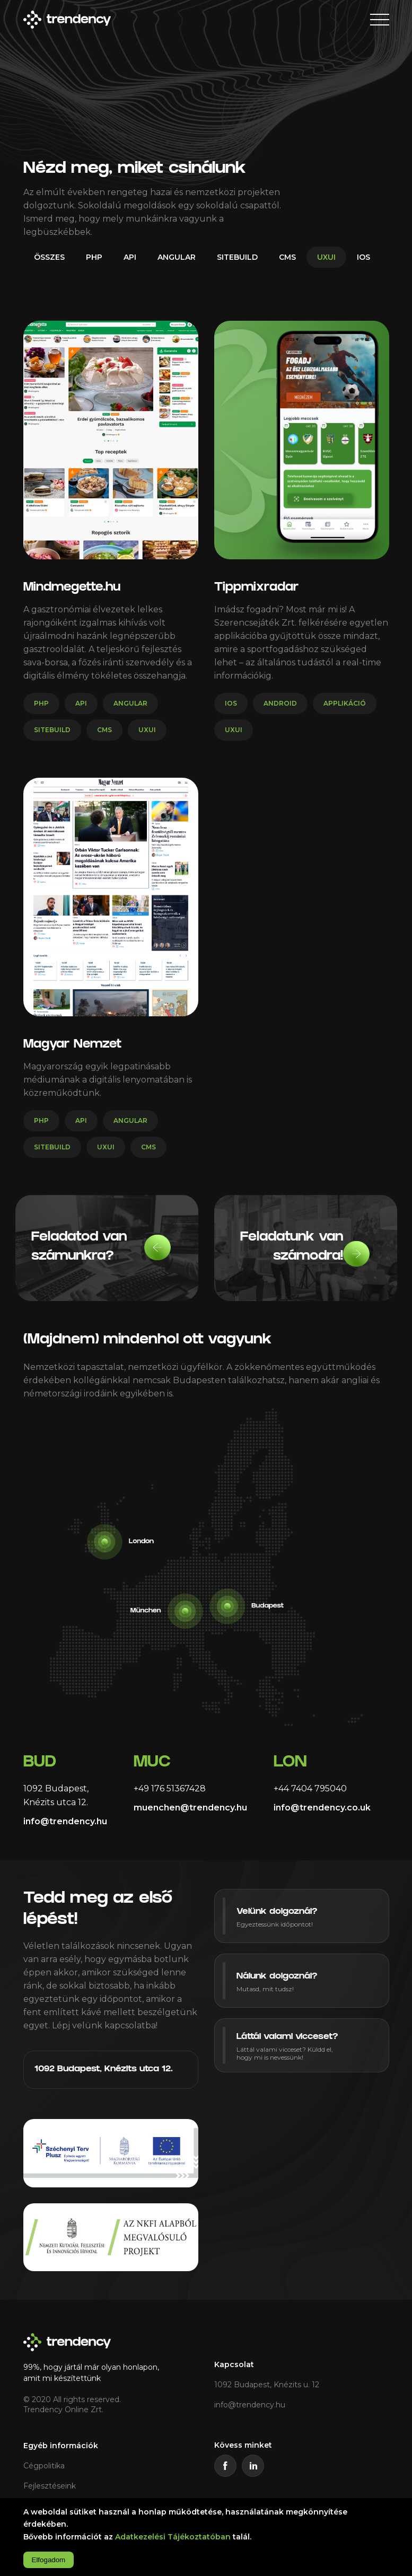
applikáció (344, 703)
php (94, 257)
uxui (326, 257)
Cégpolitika (44, 2466)
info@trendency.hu (65, 1821)
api (130, 257)
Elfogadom (49, 2560)
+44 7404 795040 (310, 1788)
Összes (49, 257)
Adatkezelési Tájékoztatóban (173, 2537)
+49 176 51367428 (170, 1788)
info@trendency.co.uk (322, 1808)
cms (287, 257)
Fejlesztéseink (49, 2486)
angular (176, 257)
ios (363, 257)
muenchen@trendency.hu (190, 1808)
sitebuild (237, 257)
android (280, 703)
